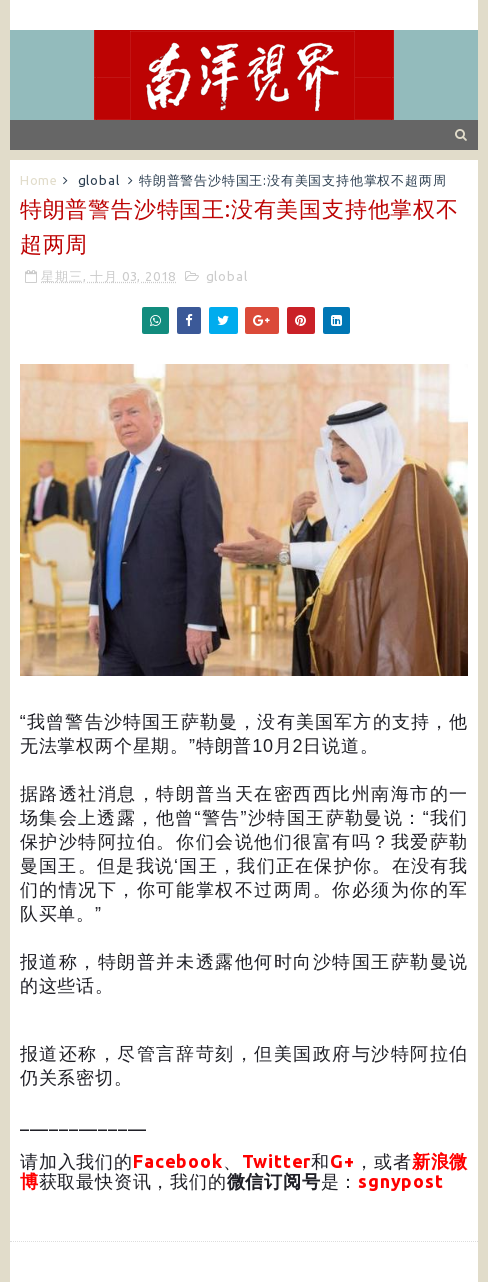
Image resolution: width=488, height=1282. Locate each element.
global (99, 180)
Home (39, 180)
